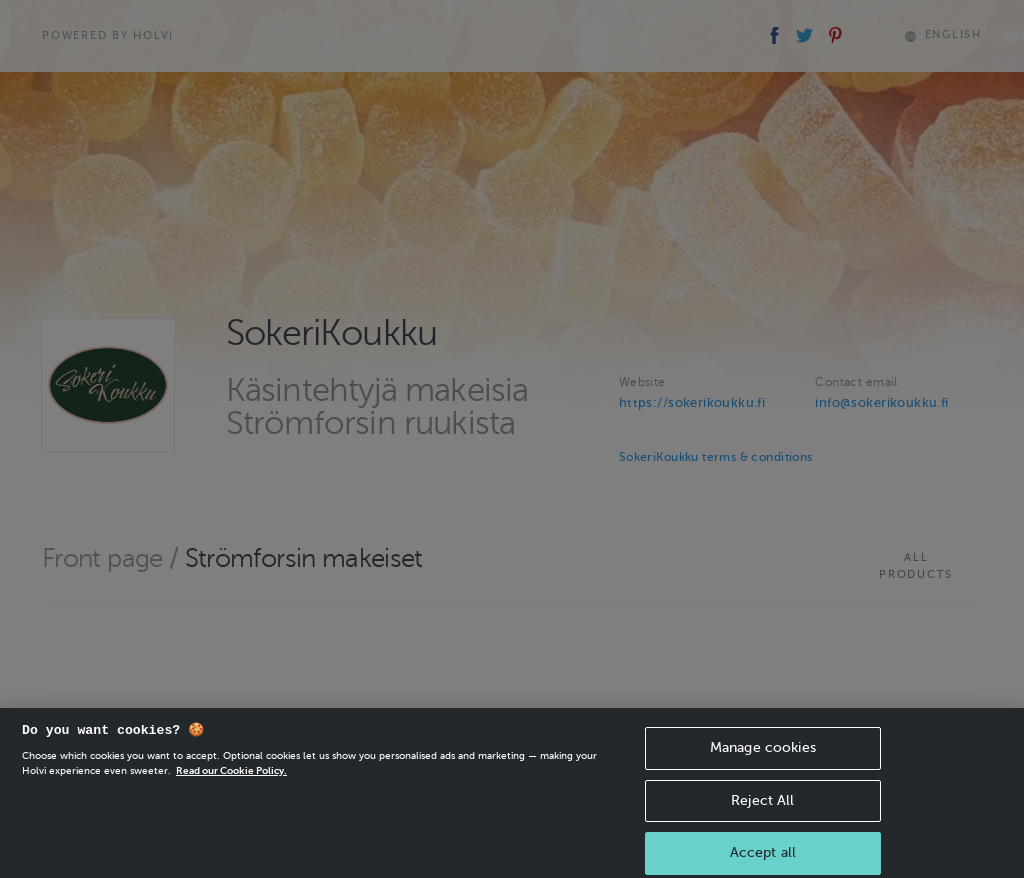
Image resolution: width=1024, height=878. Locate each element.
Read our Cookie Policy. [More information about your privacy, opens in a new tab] (231, 780)
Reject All (762, 810)
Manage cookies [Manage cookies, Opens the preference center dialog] (763, 757)
